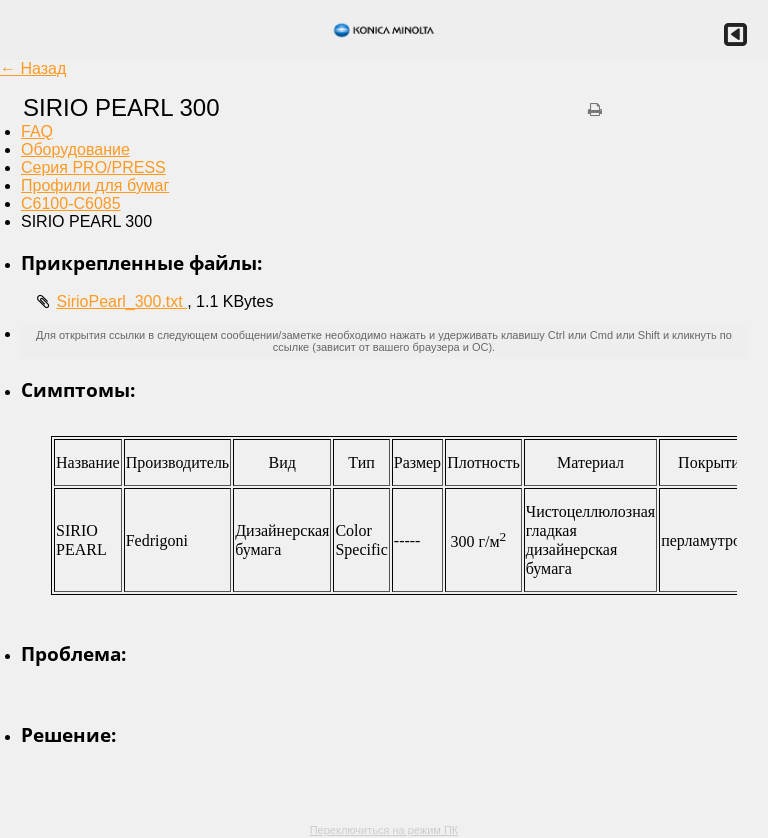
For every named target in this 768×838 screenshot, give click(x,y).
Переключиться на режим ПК (384, 830)
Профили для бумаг (95, 185)
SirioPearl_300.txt (121, 301)
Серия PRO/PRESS (93, 167)
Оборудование (75, 149)
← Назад (33, 68)
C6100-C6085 (71, 203)
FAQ (37, 131)
